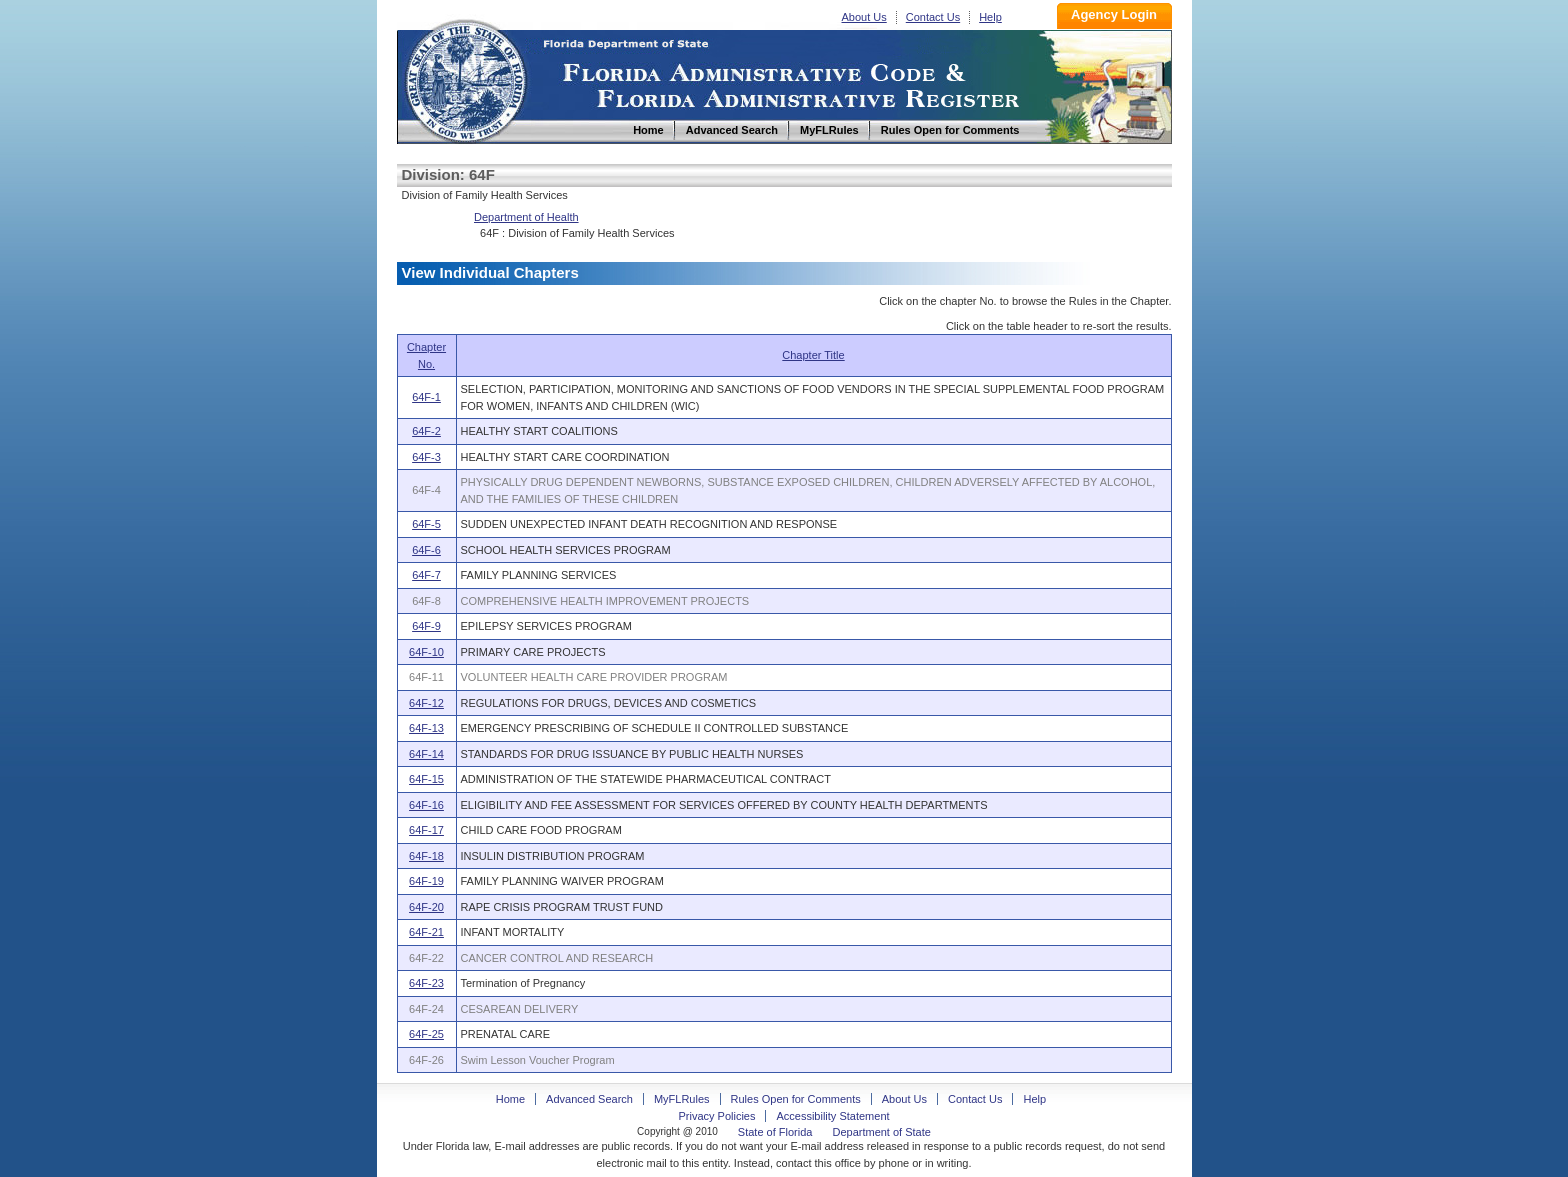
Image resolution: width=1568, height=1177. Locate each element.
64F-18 (426, 856)
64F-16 (426, 805)
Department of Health (526, 217)
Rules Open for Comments (796, 1099)
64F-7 (426, 575)
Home (465, 78)
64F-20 (426, 907)
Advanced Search (589, 1099)
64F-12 (426, 703)
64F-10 (426, 652)
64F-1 (426, 397)
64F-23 (426, 983)
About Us (864, 17)
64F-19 (426, 881)
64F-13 (426, 728)
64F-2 (426, 431)
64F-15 (426, 779)
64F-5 (426, 524)
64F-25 (426, 1034)
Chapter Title (813, 355)
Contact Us (933, 17)
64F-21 (426, 932)
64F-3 (426, 457)
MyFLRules (682, 1099)
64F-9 (426, 626)
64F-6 (426, 550)
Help (990, 17)
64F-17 (426, 830)
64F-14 (426, 754)
